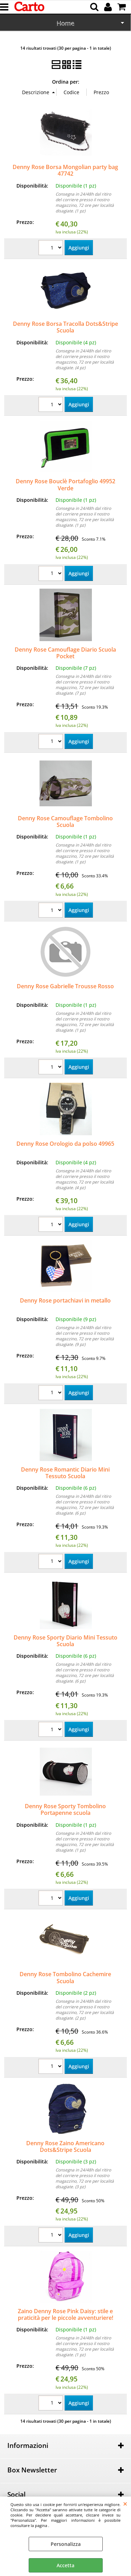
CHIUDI (125, 2503)
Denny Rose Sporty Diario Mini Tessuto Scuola (65, 1641)
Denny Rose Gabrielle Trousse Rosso (65, 986)
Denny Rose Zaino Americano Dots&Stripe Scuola (65, 2146)
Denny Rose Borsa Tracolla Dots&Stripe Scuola (65, 327)
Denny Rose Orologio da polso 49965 (65, 1143)
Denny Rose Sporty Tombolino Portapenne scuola (65, 1809)
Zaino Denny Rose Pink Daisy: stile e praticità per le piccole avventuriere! (65, 2314)
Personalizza (66, 2544)
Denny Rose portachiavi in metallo (65, 1300)
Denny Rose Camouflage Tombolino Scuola (65, 821)
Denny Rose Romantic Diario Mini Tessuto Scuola (65, 1473)
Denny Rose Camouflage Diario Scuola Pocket (65, 653)
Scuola (65, 24)
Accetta (65, 2565)
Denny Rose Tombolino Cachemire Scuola (65, 1977)
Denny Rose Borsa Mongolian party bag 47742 (65, 170)
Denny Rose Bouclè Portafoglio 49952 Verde (65, 484)
